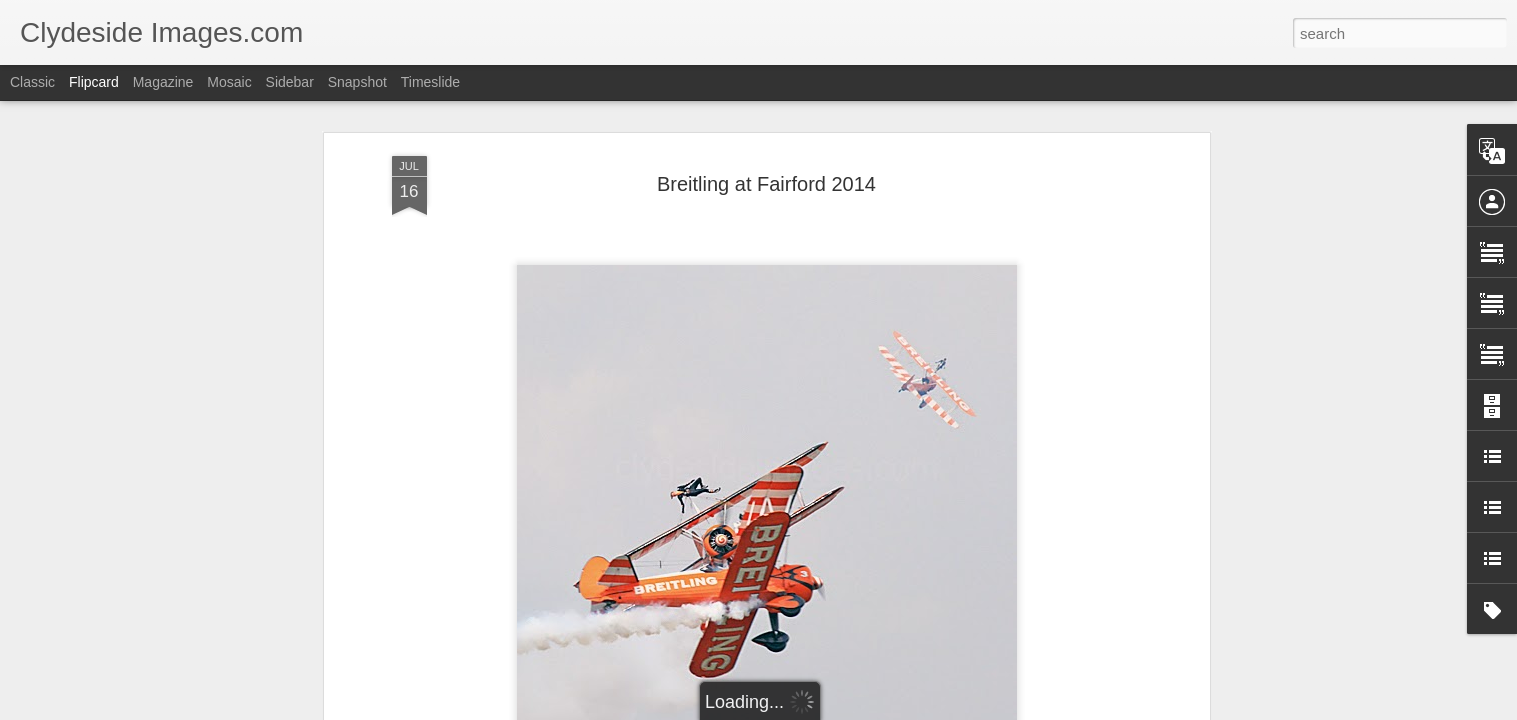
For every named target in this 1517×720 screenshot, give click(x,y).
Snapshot (357, 82)
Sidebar (290, 82)
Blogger (821, 709)
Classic (32, 82)
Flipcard (94, 82)
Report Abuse (879, 709)
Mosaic (229, 82)
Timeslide (430, 82)
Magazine (163, 82)
